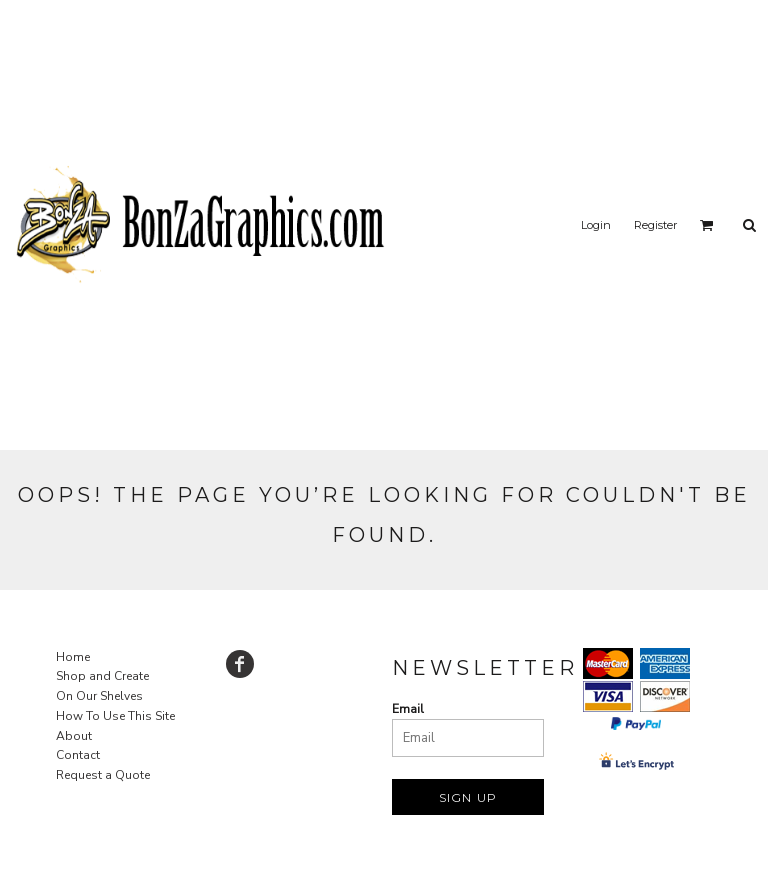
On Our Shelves (99, 696)
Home (73, 657)
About (74, 736)
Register (655, 225)
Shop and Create (102, 676)
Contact (78, 755)
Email (408, 709)
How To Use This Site (115, 716)
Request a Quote (103, 775)
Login (596, 225)
